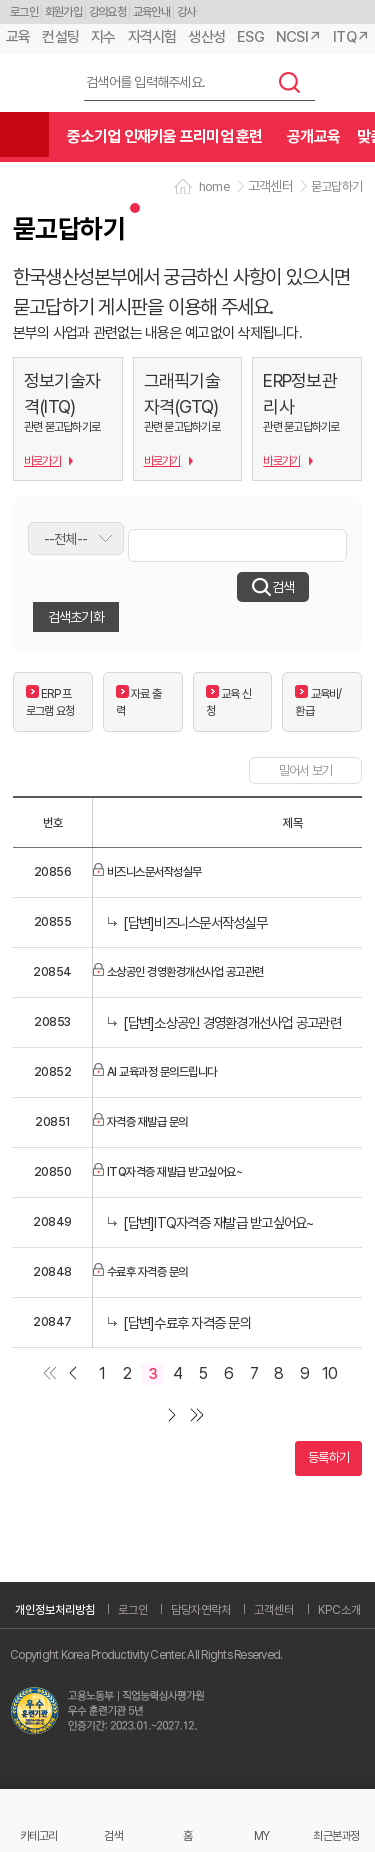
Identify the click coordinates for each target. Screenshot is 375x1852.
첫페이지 (46, 1375)
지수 (103, 37)
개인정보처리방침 (55, 1610)
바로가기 (42, 461)
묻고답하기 (336, 186)
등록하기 (328, 1457)
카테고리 (38, 1835)
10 (330, 1373)
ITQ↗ (351, 37)
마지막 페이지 (200, 1416)
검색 (290, 82)
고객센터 (274, 1610)
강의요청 (107, 12)
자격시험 (152, 37)
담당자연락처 (201, 1610)
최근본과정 (336, 1835)
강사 (186, 12)
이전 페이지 (71, 1375)
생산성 (206, 37)
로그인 (24, 12)
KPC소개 (339, 1610)
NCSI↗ (298, 37)
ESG (250, 37)
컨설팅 (60, 37)
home (214, 186)
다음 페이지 (176, 1416)
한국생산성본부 (35, 83)
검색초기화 (76, 617)
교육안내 (151, 12)
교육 (18, 37)
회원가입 (63, 12)
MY (262, 1835)
